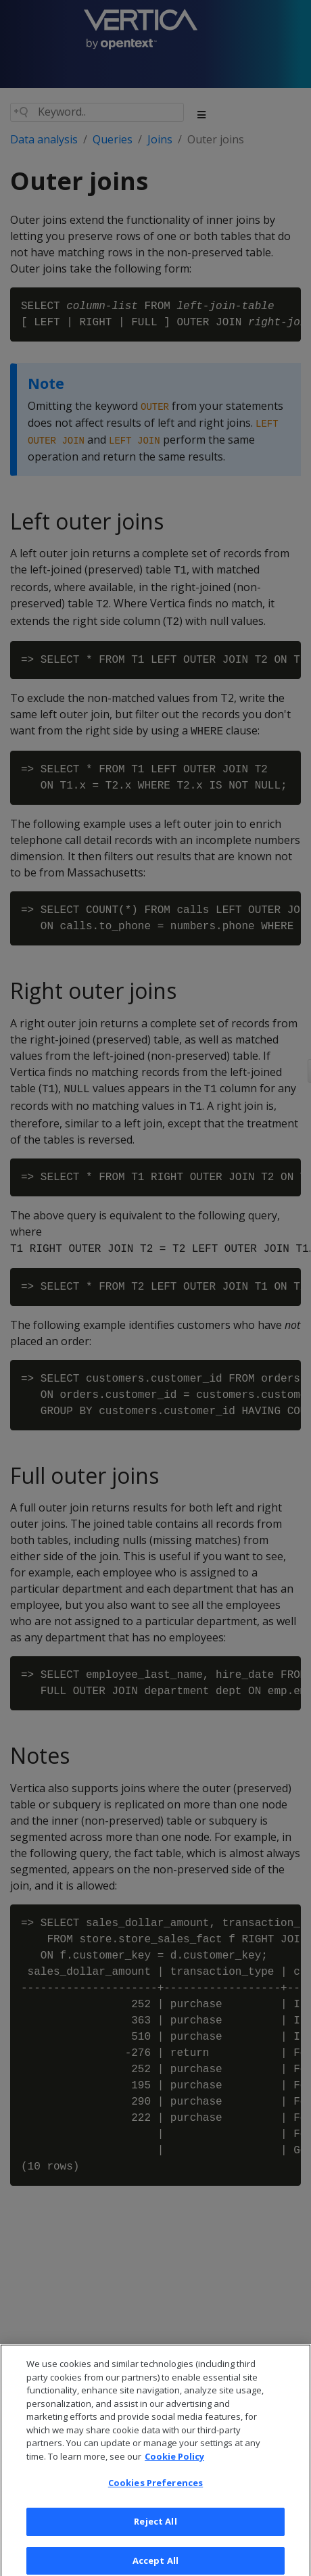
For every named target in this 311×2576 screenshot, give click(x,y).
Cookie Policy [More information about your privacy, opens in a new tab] (174, 2463)
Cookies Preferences (155, 2490)
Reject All (155, 2528)
